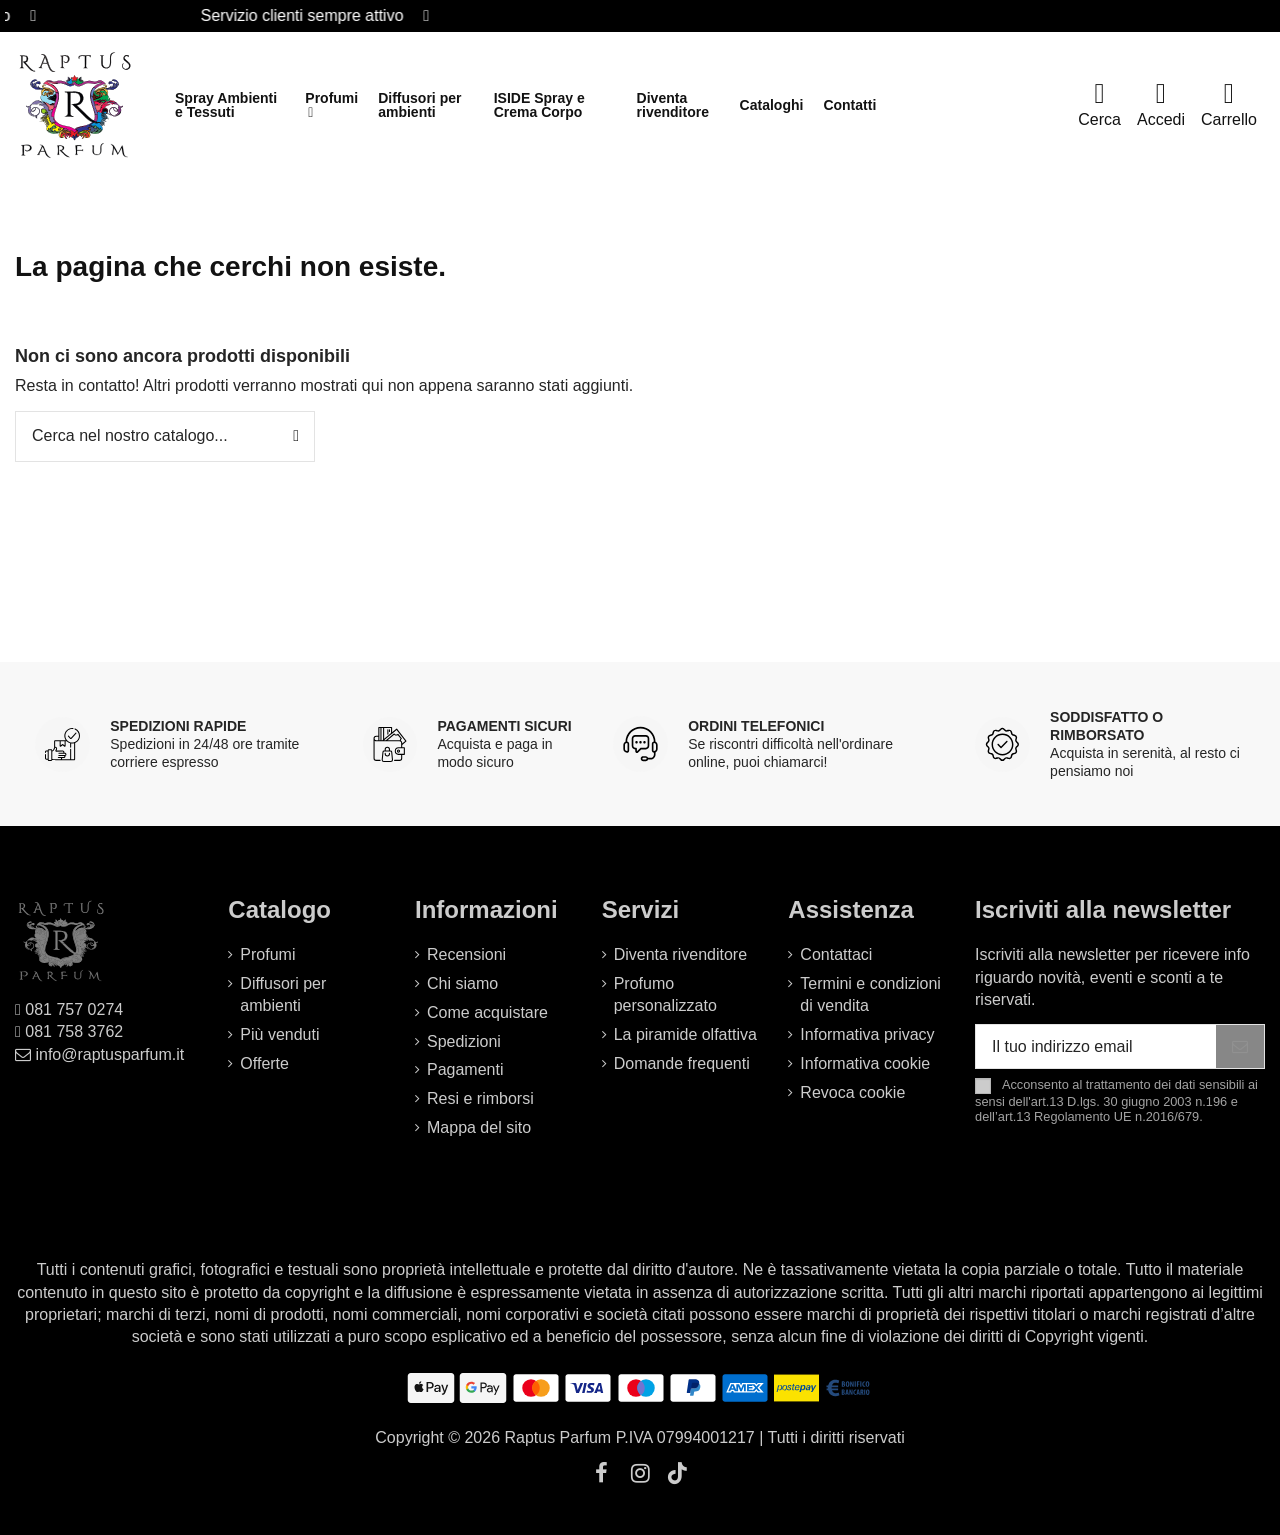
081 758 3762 (74, 1031)
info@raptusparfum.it (109, 1054)
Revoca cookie (852, 1092)
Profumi (267, 954)
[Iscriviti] (1240, 1046)
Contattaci (836, 954)
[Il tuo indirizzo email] (1096, 1046)
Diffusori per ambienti (283, 994)
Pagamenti (465, 1069)
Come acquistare (487, 1012)
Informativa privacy (867, 1034)
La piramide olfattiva (685, 1034)
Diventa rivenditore (680, 954)
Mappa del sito (479, 1127)
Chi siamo (462, 983)
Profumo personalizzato (665, 994)
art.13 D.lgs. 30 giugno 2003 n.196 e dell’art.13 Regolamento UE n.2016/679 (1106, 1109)
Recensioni (466, 954)
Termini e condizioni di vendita (870, 994)
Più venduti (279, 1034)
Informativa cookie (865, 1063)
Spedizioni (464, 1041)
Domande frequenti (682, 1063)
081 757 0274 (74, 1009)
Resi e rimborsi (480, 1098)
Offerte (264, 1063)
